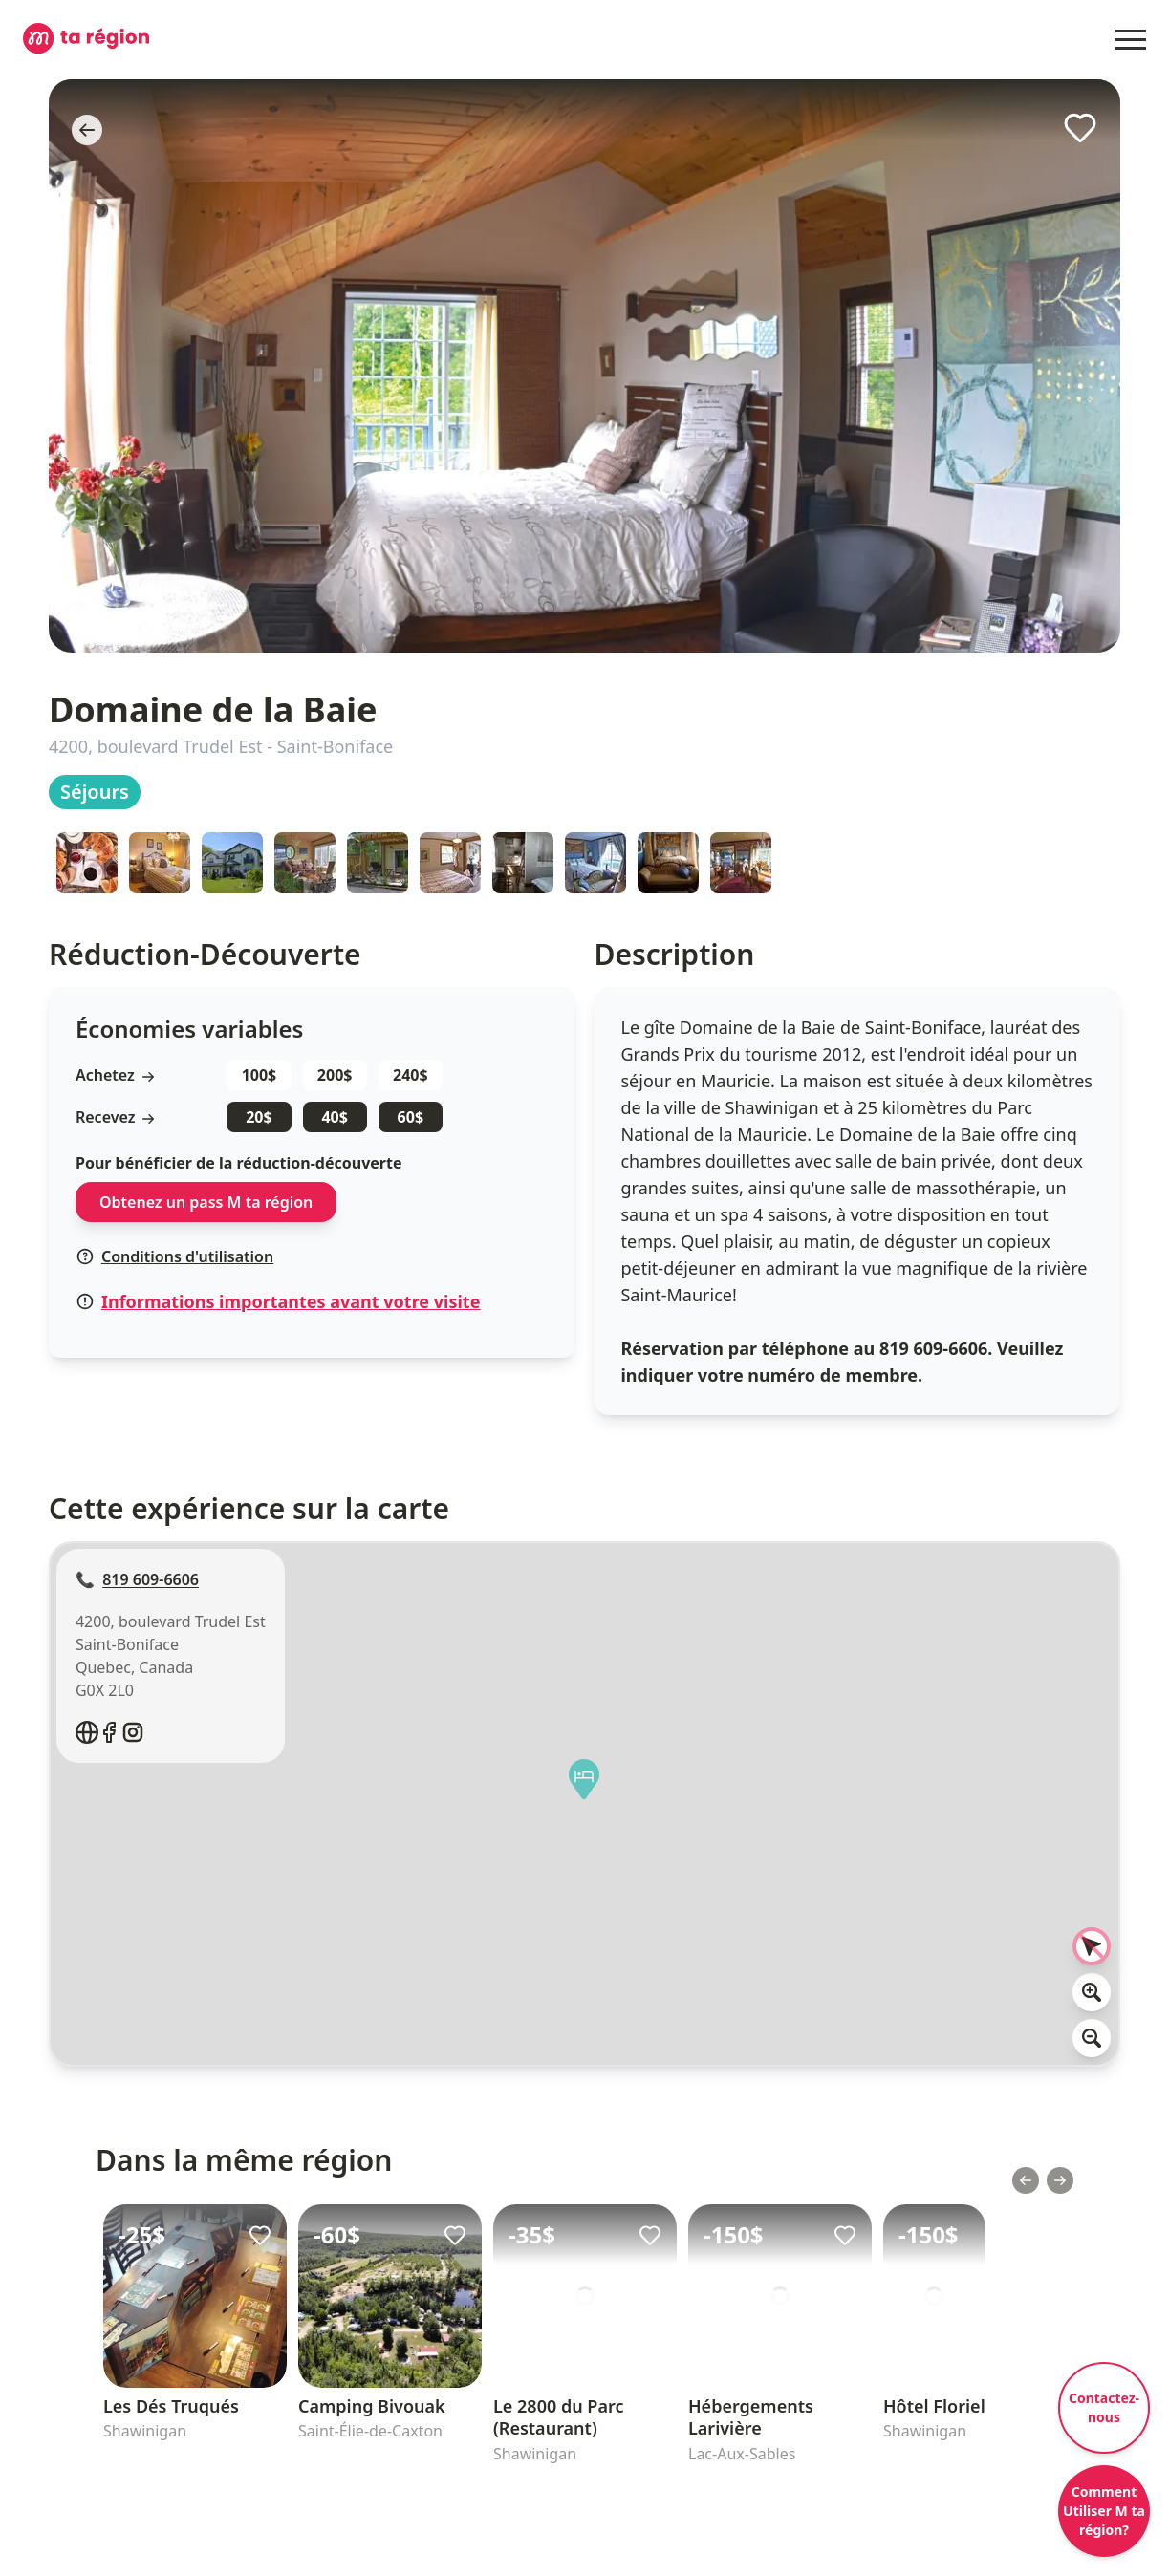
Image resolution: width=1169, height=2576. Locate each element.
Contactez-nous (1104, 2407)
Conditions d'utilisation (174, 1256)
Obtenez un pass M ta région (206, 1202)
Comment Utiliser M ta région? (1104, 2510)
